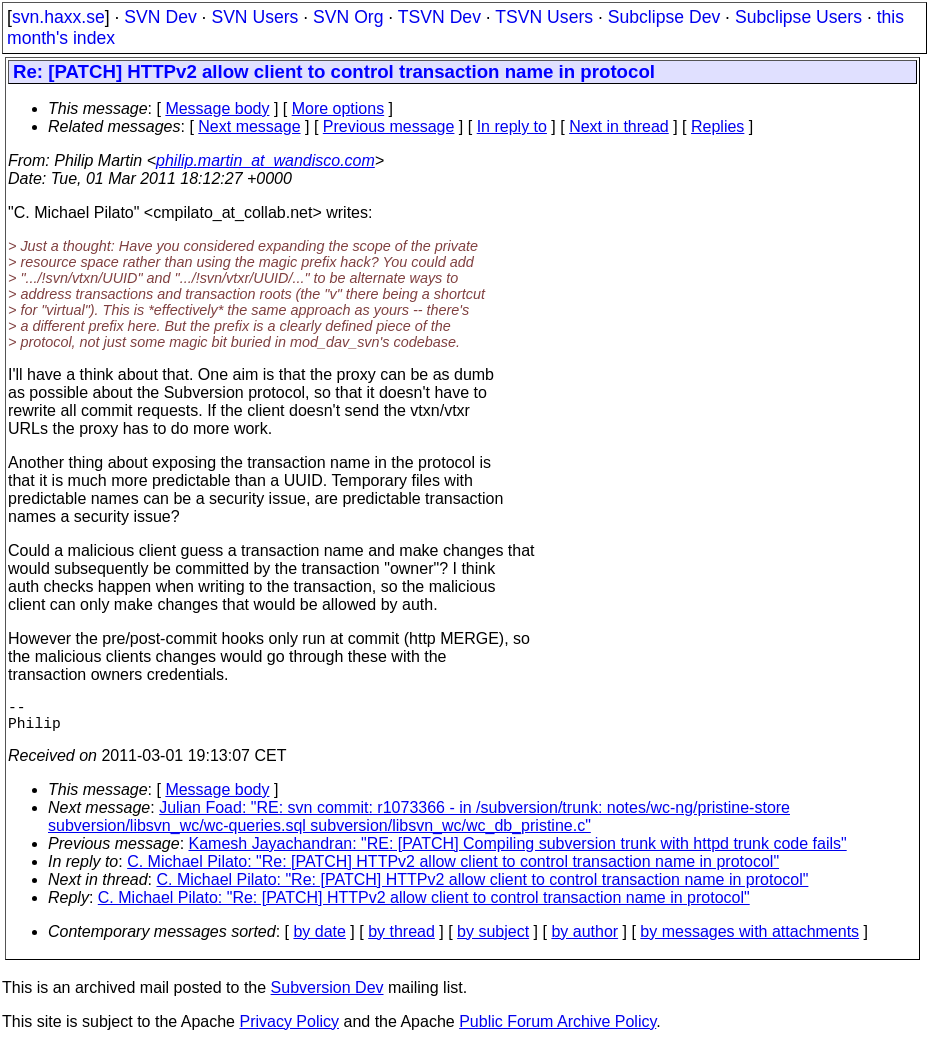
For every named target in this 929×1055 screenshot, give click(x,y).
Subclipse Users (798, 17)
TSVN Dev (439, 17)
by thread (401, 939)
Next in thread (619, 126)
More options (338, 108)
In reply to (512, 126)
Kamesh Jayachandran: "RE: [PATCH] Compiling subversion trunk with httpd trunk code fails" (518, 851)
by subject (493, 939)
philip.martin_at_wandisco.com (265, 160)
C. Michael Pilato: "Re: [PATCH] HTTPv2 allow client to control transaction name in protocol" (453, 869)
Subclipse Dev (664, 17)
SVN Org (348, 17)
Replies (717, 126)
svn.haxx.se (58, 17)
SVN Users (254, 17)
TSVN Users (544, 17)
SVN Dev (160, 17)
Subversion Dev (327, 995)
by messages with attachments (749, 939)
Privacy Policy (289, 1029)
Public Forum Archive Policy (557, 1029)
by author (584, 939)
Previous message (389, 126)
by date (319, 939)
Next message (249, 126)
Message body (217, 108)
